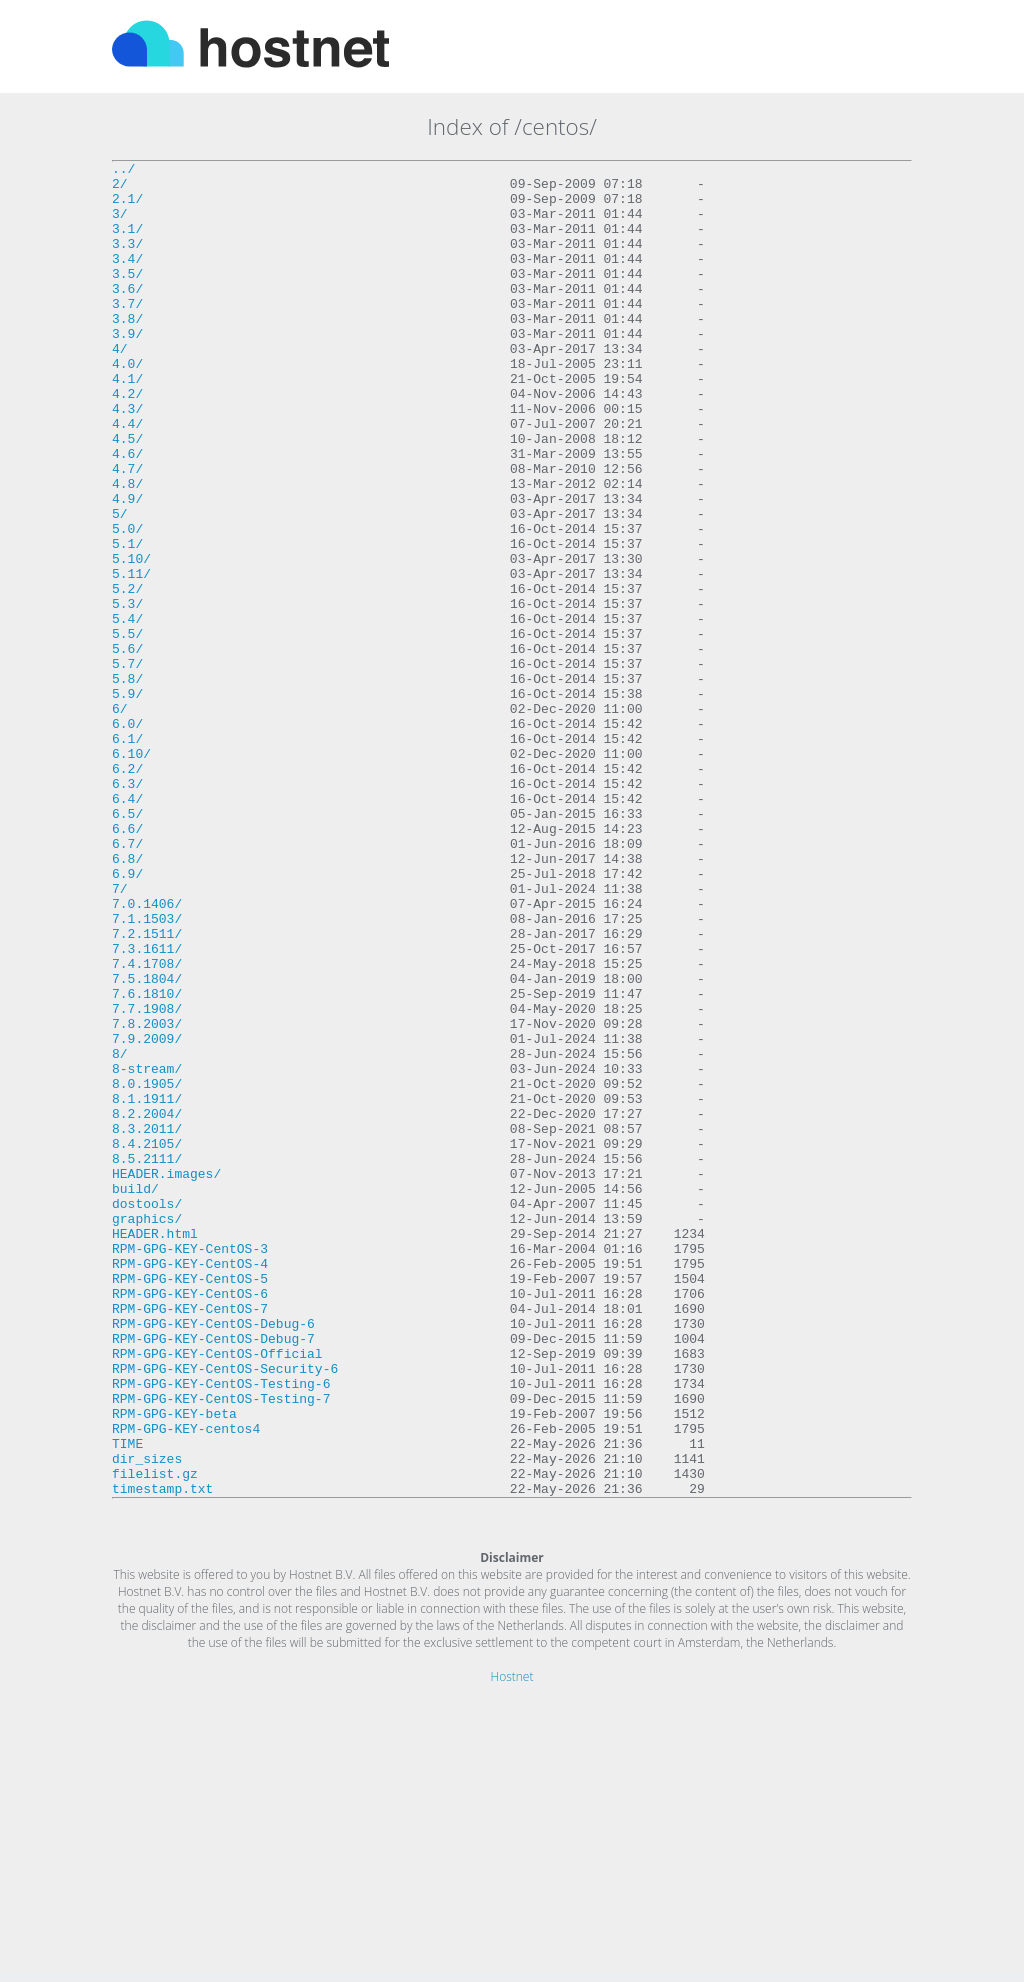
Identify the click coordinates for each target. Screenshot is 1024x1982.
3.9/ (127, 369)
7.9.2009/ (147, 1215)
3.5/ (127, 297)
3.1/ (127, 243)
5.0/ (127, 603)
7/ (120, 1035)
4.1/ (127, 423)
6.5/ (127, 945)
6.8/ (127, 999)
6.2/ (127, 891)
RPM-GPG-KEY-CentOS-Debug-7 (213, 1575)
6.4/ (127, 927)
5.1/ (127, 621)
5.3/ (127, 693)
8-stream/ (147, 1251)
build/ (135, 1395)
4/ (120, 387)
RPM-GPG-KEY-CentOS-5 (190, 1503)
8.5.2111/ (147, 1359)
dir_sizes (147, 1719)
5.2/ (127, 675)
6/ (120, 819)
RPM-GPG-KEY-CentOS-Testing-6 (221, 1629)
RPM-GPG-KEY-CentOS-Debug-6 (213, 1557)
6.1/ (127, 855)
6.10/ (131, 873)
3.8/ (127, 351)
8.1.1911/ (147, 1287)
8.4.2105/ (147, 1341)
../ (123, 171)
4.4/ (127, 477)
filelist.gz (155, 1737)
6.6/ (127, 963)
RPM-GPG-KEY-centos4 (186, 1683)
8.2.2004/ (147, 1305)
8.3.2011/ (147, 1323)
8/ (120, 1233)
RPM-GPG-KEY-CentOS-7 (190, 1539)
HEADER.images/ (166, 1377)
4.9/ (127, 567)
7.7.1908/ (147, 1179)
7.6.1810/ (147, 1161)
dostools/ (147, 1413)
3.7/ (127, 333)
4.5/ (127, 495)
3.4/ (127, 279)
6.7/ (127, 981)
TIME (127, 1701)
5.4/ (127, 711)
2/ (120, 189)
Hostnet (512, 1943)
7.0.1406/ (147, 1053)
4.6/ (127, 513)
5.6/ (127, 747)
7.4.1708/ (147, 1125)
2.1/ (127, 207)
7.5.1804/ (147, 1143)
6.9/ (127, 1017)
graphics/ (147, 1431)
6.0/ (127, 837)
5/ (120, 585)
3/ (120, 225)
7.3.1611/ (147, 1107)
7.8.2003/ (147, 1197)
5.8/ (127, 783)
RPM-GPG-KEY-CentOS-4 (190, 1485)
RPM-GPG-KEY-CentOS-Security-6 (225, 1611)
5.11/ (131, 657)
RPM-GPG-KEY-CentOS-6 (190, 1521)
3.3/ (127, 261)
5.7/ (127, 765)
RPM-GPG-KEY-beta (174, 1665)
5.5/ (127, 729)
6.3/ (127, 909)
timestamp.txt (162, 1755)
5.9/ (127, 801)
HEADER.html (155, 1449)
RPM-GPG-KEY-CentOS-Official (217, 1593)
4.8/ (127, 549)
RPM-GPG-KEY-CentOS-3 (190, 1467)
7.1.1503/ (147, 1071)
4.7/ (127, 531)
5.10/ (131, 639)
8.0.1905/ (147, 1269)
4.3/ (127, 459)
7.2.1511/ (147, 1089)
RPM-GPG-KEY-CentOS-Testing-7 (221, 1647)
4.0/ (127, 405)
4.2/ (127, 441)
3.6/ (127, 315)
